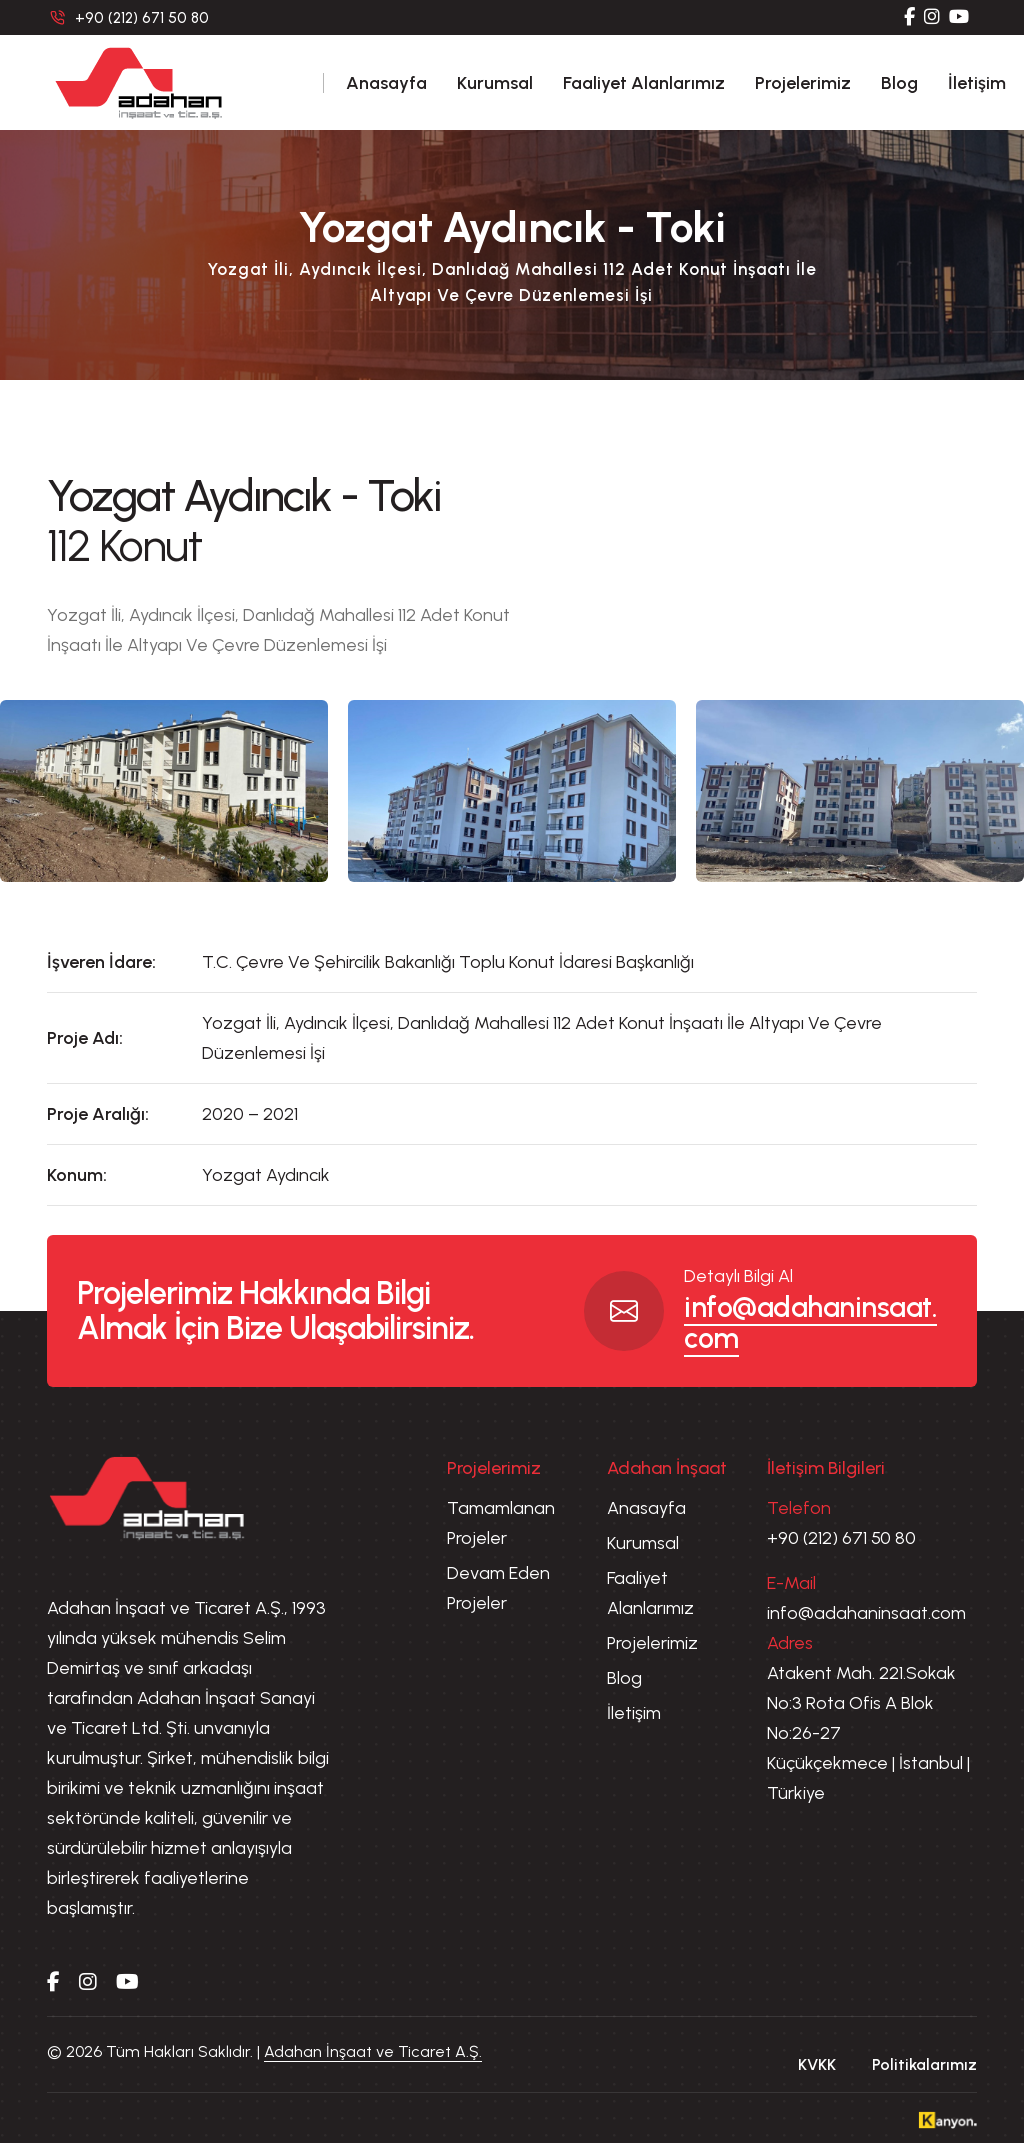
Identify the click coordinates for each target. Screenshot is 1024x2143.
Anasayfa (386, 83)
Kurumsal (495, 83)
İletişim (977, 83)
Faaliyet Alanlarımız (644, 83)
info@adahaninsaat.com (810, 1322)
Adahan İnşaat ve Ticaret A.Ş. (373, 2051)
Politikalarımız (924, 2064)
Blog (899, 83)
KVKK (817, 2064)
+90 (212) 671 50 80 (841, 1538)
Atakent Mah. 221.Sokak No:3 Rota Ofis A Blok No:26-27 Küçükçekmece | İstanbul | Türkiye (868, 1733)
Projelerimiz (803, 83)
